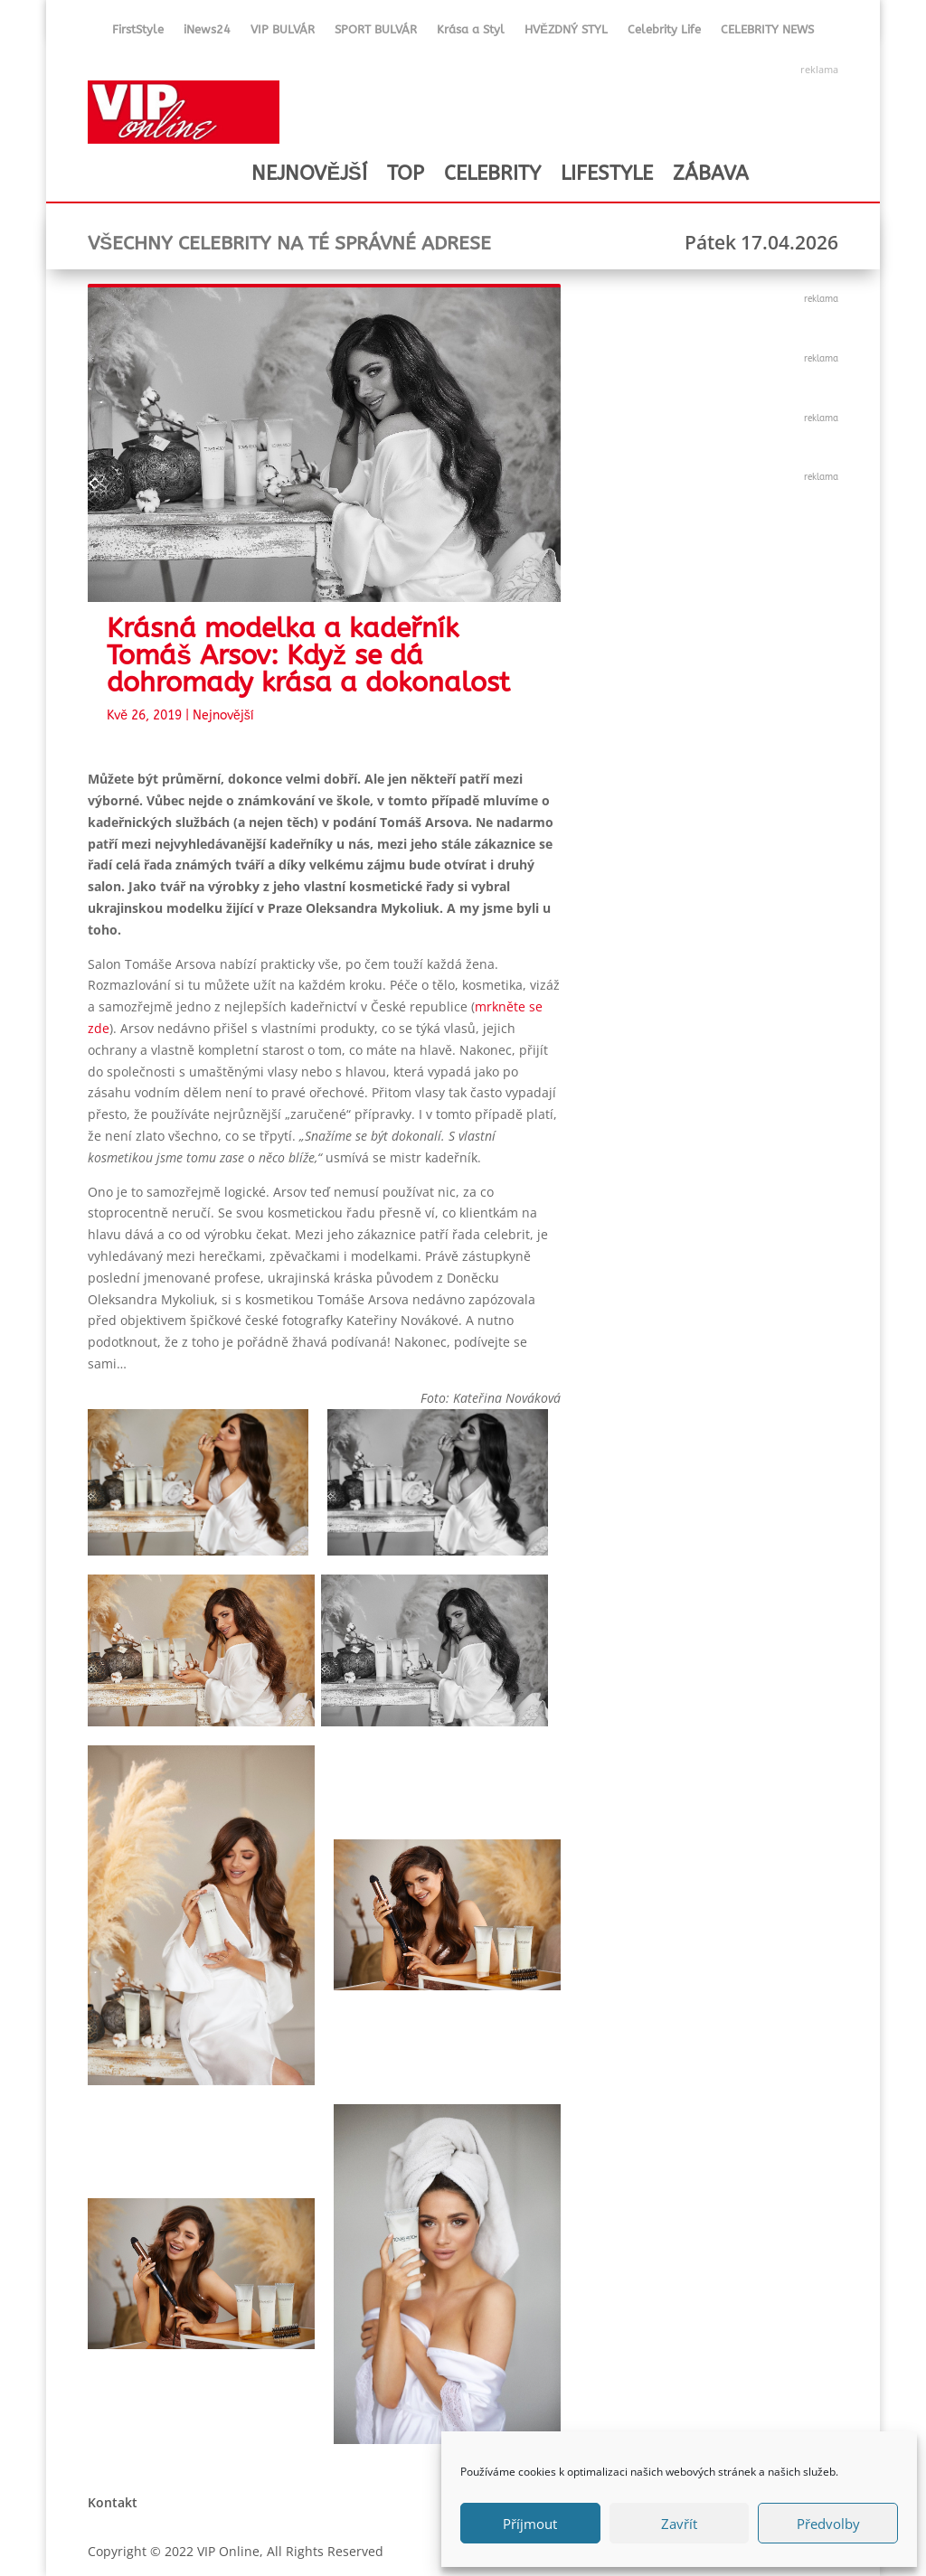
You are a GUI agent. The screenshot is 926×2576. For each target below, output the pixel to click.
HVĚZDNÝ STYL (566, 33)
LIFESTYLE (607, 173)
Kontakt (112, 2502)
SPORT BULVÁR (376, 33)
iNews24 (207, 33)
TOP (405, 173)
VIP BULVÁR (282, 33)
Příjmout (530, 2524)
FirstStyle (138, 33)
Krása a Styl (471, 33)
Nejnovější (223, 715)
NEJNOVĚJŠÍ (308, 173)
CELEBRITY (492, 173)
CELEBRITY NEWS (767, 33)
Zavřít (679, 2524)
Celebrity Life (664, 33)
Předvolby (828, 2524)
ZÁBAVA (711, 173)
